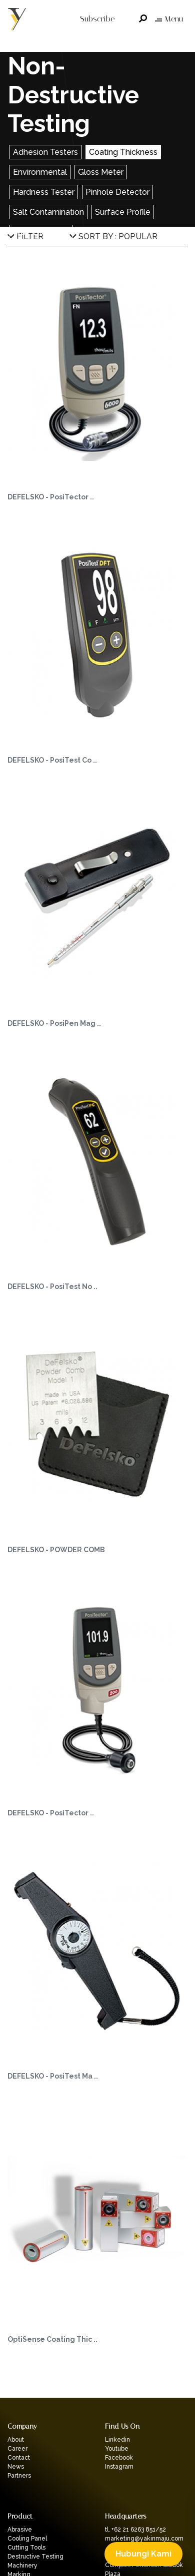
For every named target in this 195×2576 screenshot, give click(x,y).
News (16, 2466)
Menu (169, 18)
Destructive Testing (36, 2556)
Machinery (23, 2565)
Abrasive (20, 2529)
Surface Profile (122, 212)
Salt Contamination (48, 212)
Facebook (119, 2457)
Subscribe (97, 18)
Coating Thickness (123, 152)
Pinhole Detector (118, 192)
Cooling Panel (27, 2538)
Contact (19, 2457)
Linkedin (117, 2439)
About (16, 2439)
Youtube (116, 2448)
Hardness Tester (43, 192)
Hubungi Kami (144, 2554)
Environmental (40, 172)
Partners (19, 2475)
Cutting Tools (27, 2547)
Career (18, 2448)
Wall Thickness (41, 232)
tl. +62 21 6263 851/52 (135, 2529)
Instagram (119, 2466)
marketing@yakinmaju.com (144, 2538)
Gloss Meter (101, 172)
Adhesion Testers (45, 152)
